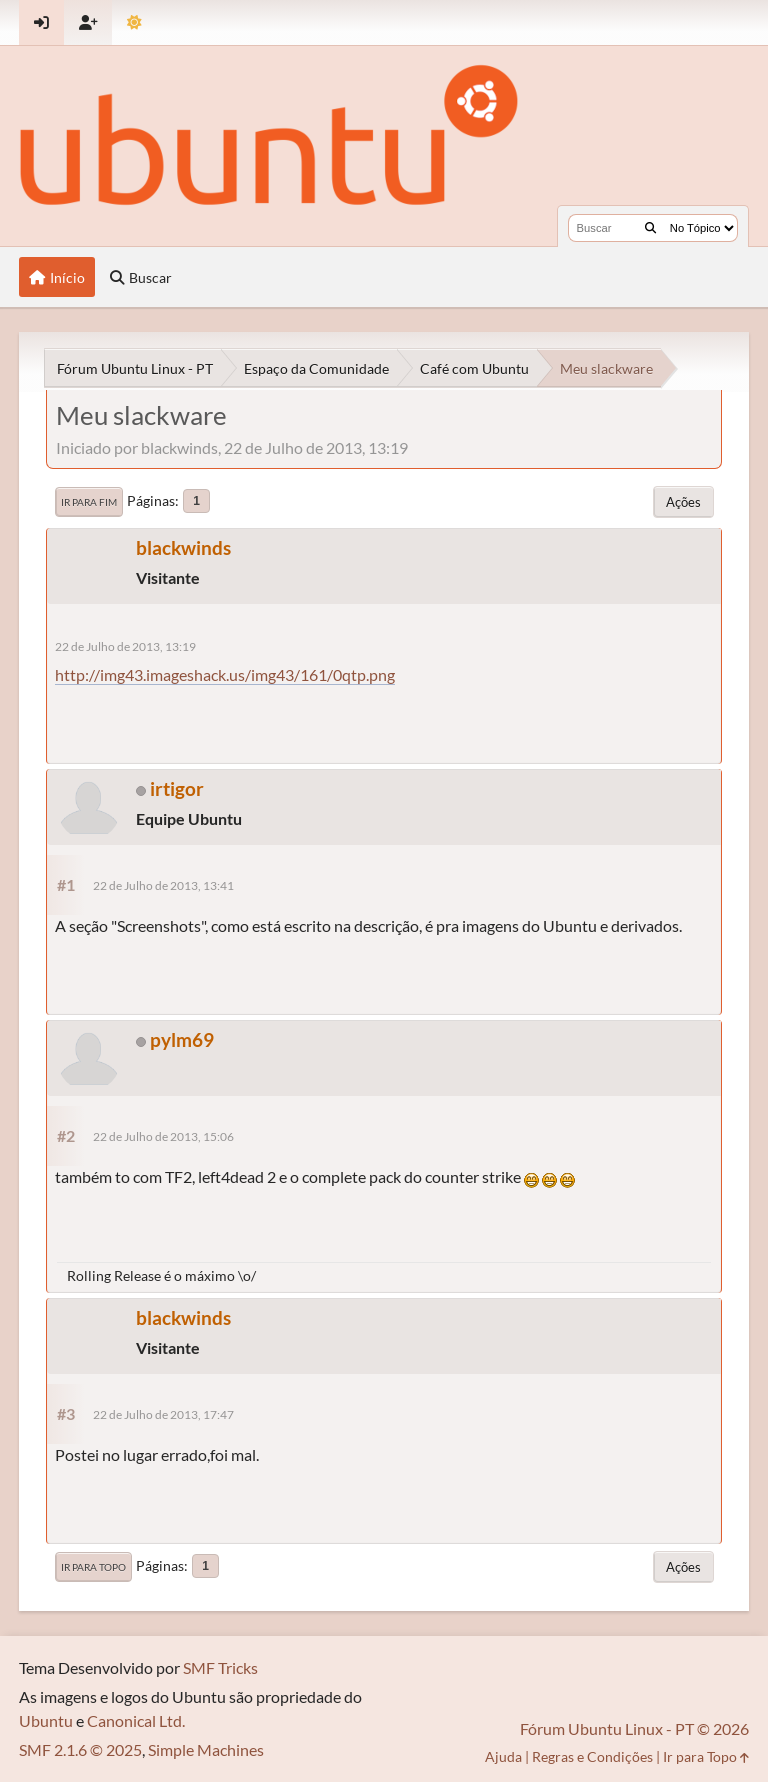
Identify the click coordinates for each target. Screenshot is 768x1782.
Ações (683, 502)
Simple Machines (206, 1749)
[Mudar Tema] (134, 22)
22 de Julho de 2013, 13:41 (163, 885)
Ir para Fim (89, 502)
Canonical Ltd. (136, 1720)
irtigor (177, 788)
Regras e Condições (592, 1756)
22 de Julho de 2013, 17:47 (163, 1414)
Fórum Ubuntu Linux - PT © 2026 (634, 1728)
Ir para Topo (93, 1567)
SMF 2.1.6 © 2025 (80, 1749)
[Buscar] (650, 228)
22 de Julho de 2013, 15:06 (163, 1136)
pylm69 (182, 1039)
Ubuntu (46, 1720)
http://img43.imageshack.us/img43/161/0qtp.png (225, 674)
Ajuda (503, 1756)
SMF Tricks (220, 1667)
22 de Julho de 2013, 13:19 (125, 646)
